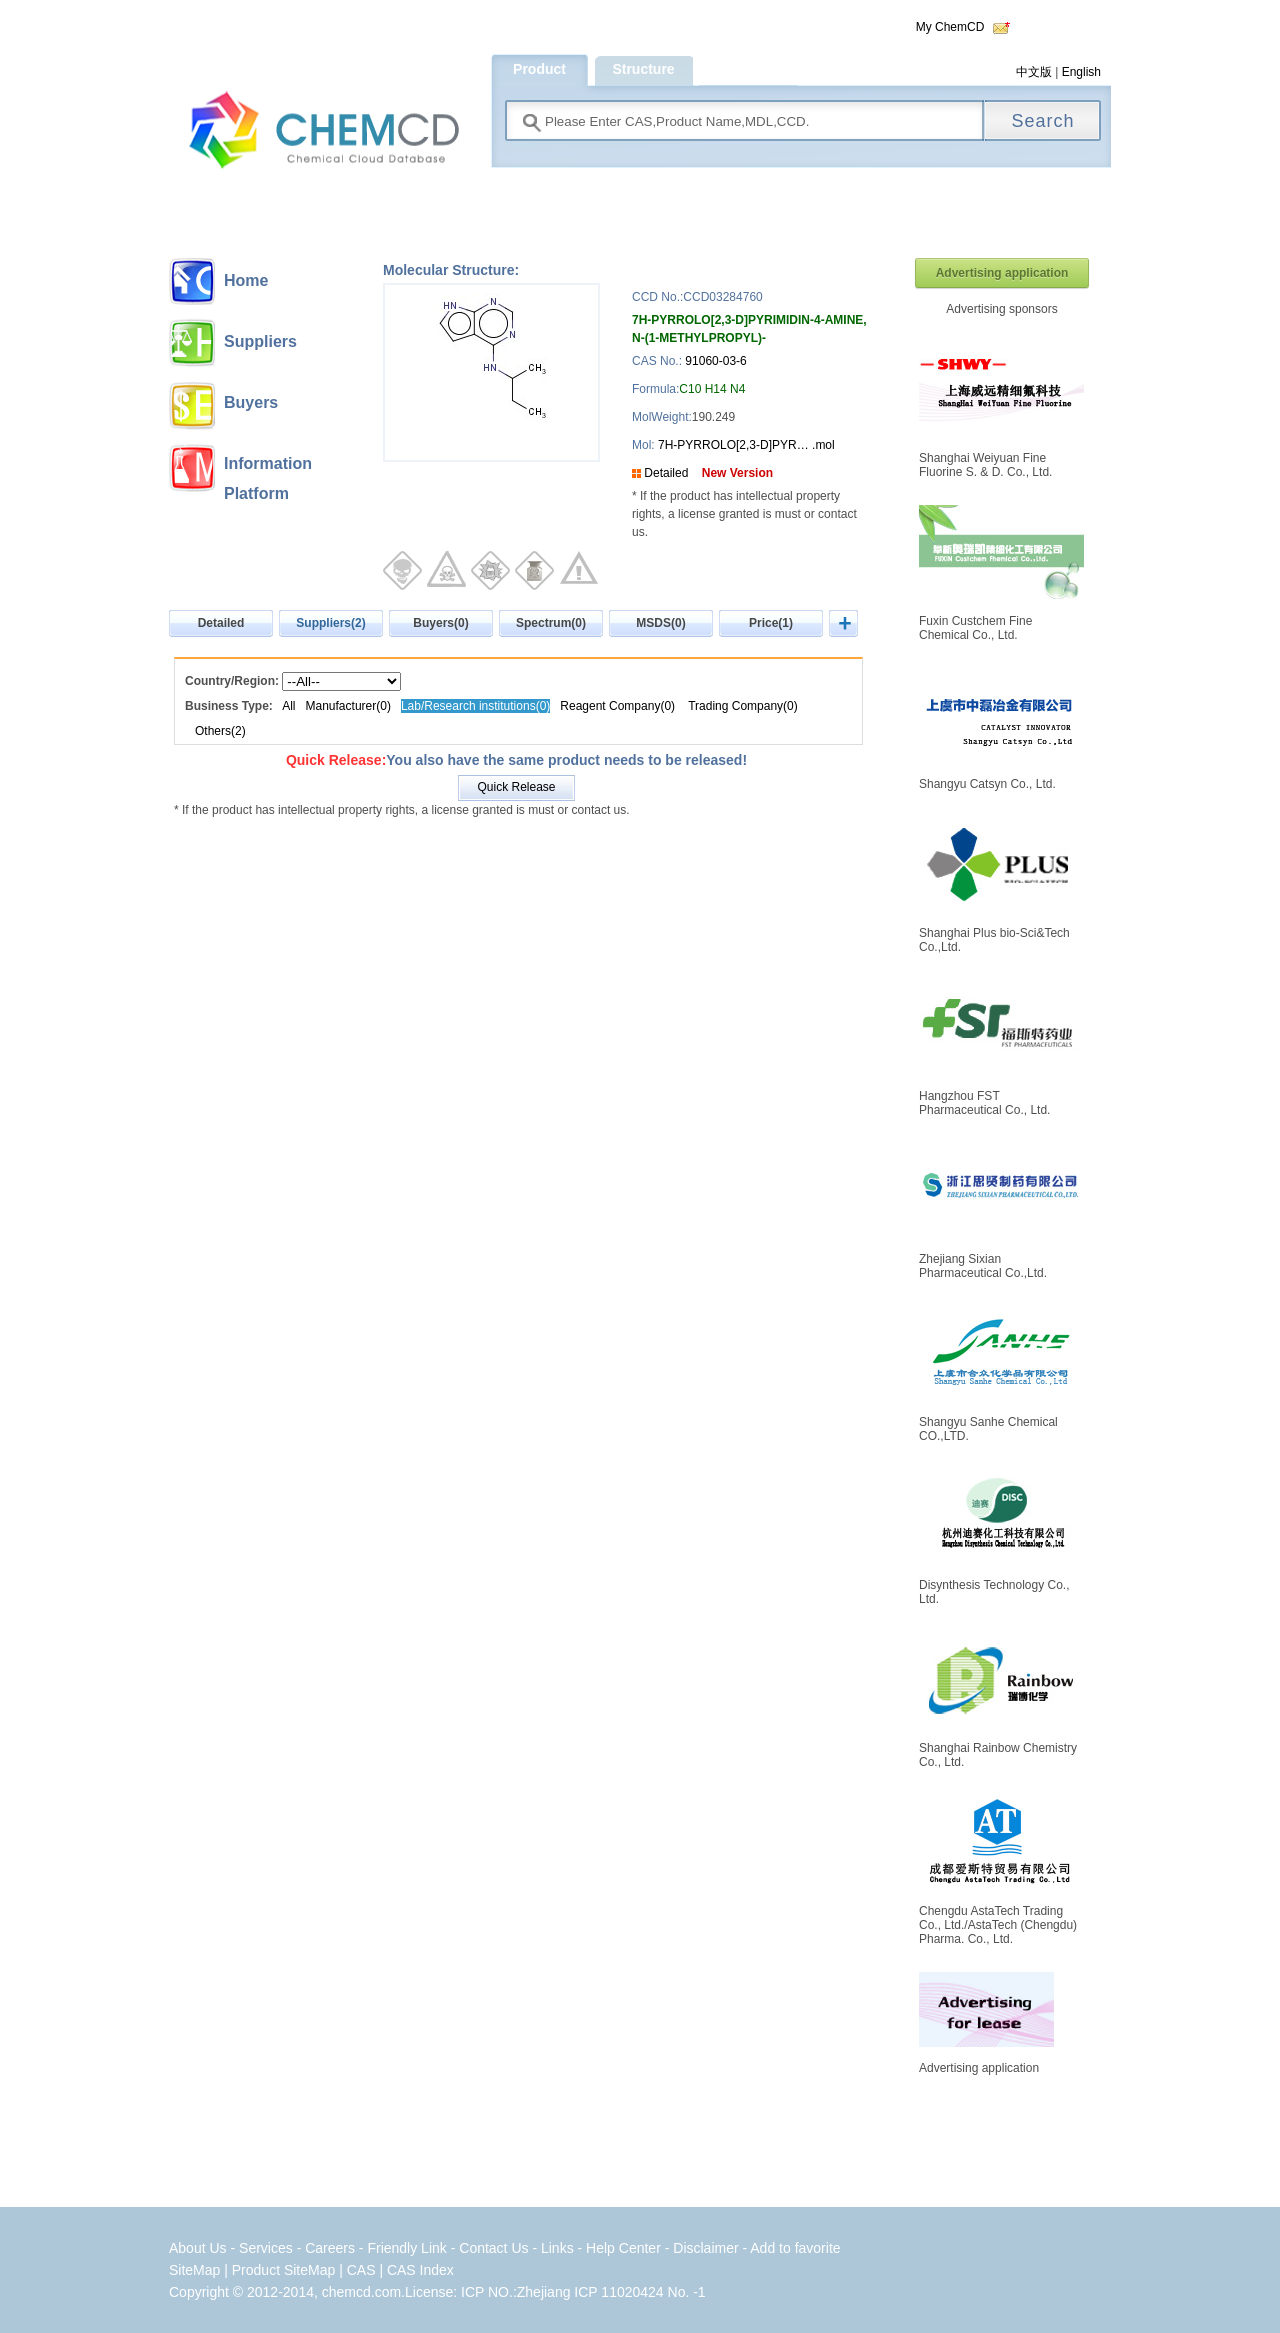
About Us (198, 2248)
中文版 (1034, 72)
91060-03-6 (715, 361)
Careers (330, 2248)
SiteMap (194, 2270)
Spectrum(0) (551, 623)
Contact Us (493, 2248)
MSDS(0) (660, 623)
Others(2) (220, 731)
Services (268, 2248)
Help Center (625, 2248)
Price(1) (771, 623)
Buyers (251, 402)
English (1081, 72)
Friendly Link (406, 2248)
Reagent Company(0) (617, 706)
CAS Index (420, 2270)
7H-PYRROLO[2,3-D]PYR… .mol (745, 445)
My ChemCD (950, 27)
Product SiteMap (284, 2270)
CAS (361, 2270)
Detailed (666, 473)
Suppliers (260, 341)
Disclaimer (705, 2248)
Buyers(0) (440, 623)
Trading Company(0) (743, 706)
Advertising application (1002, 273)
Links (557, 2248)
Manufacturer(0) (350, 706)
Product (539, 69)
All (288, 706)
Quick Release (516, 787)
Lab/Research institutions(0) (475, 706)
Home (246, 280)
